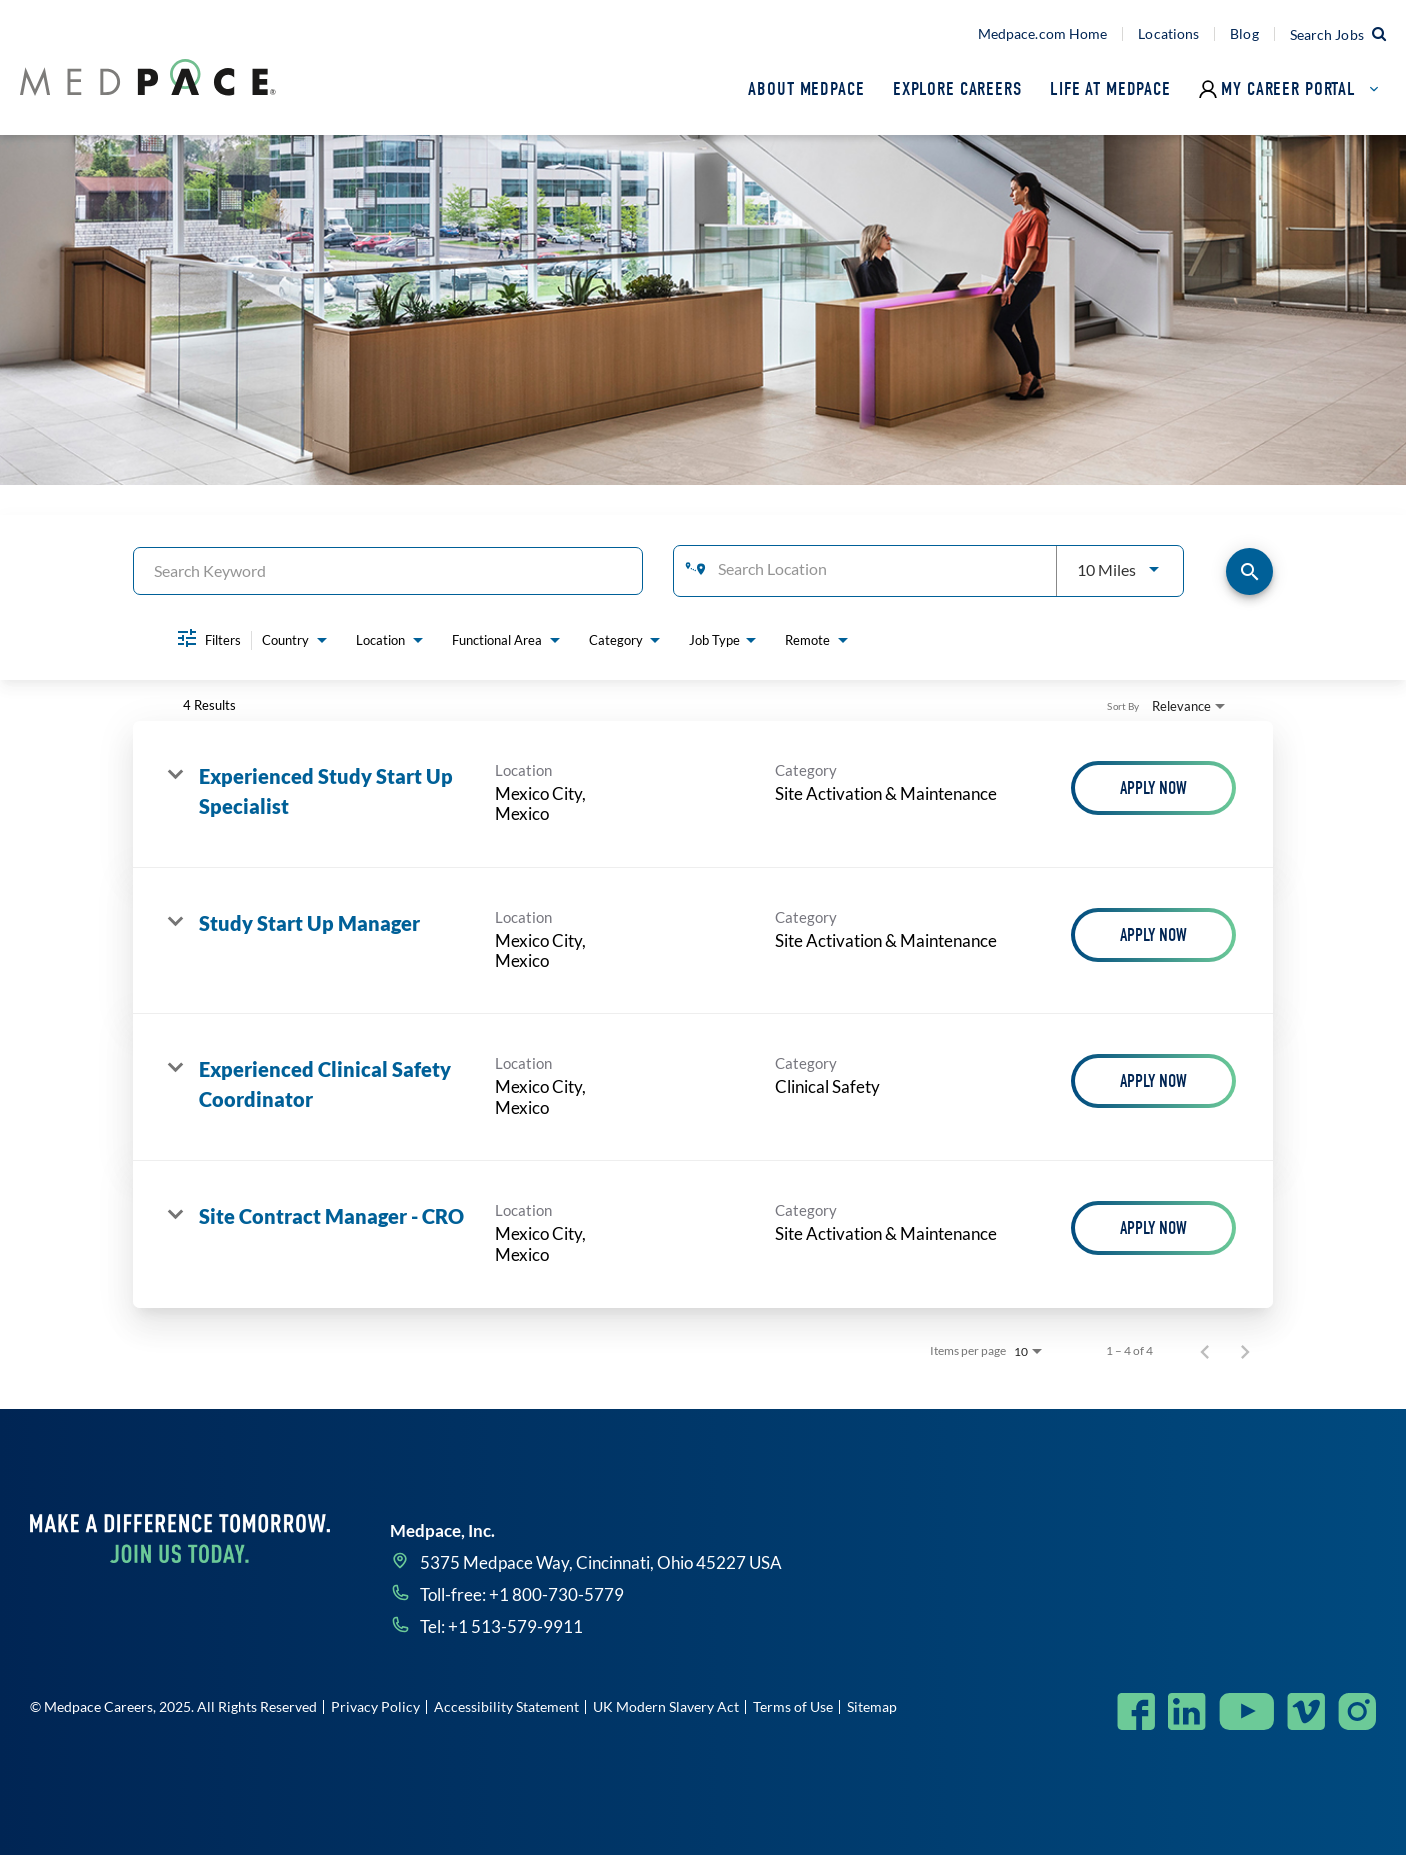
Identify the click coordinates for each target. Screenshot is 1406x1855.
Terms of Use (793, 1706)
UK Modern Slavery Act (666, 1706)
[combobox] (388, 570)
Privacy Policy (375, 1706)
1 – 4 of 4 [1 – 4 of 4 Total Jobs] (1129, 1351)
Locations (1168, 34)
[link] (703, 794)
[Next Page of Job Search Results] (1245, 1351)
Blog (1244, 34)
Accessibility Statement (506, 1706)
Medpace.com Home (1043, 34)
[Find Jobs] (1249, 571)
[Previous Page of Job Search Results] (1205, 1351)
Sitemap (872, 1706)
